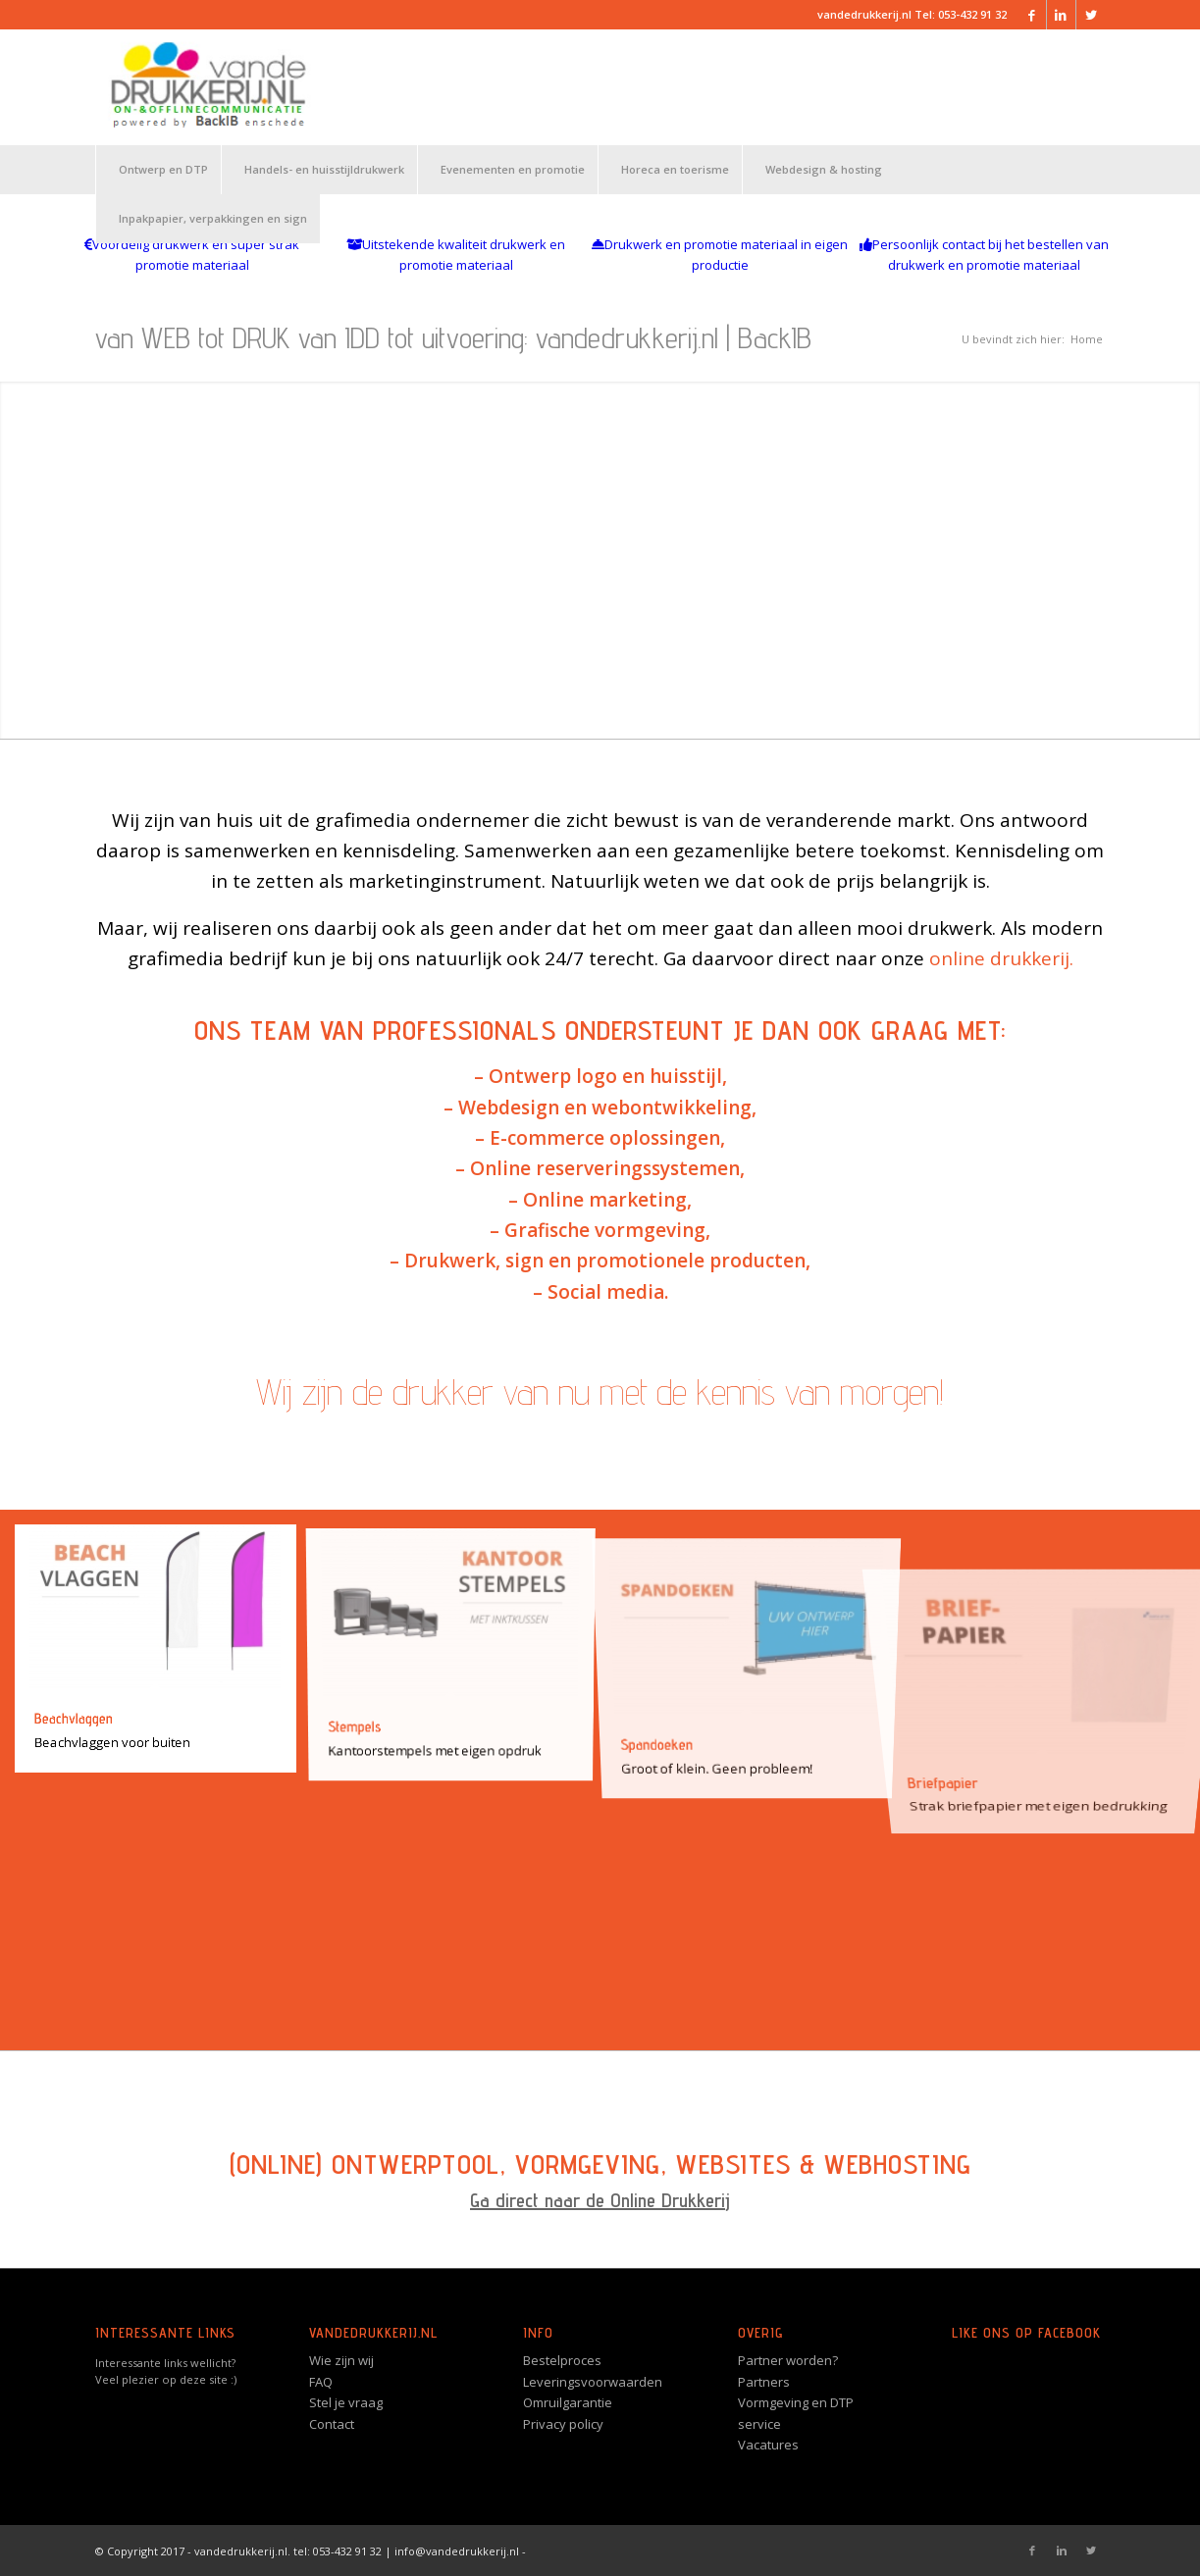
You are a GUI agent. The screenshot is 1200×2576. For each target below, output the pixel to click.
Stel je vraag (346, 2402)
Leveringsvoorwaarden (592, 2382)
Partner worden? (788, 2360)
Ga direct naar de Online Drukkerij (600, 2200)
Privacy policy (563, 2424)
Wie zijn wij (341, 2360)
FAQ (321, 2382)
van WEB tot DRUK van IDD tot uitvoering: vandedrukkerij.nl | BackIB (453, 337)
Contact (331, 2424)
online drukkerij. (1001, 958)
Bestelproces (562, 2360)
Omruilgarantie (567, 2402)
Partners (764, 2382)
